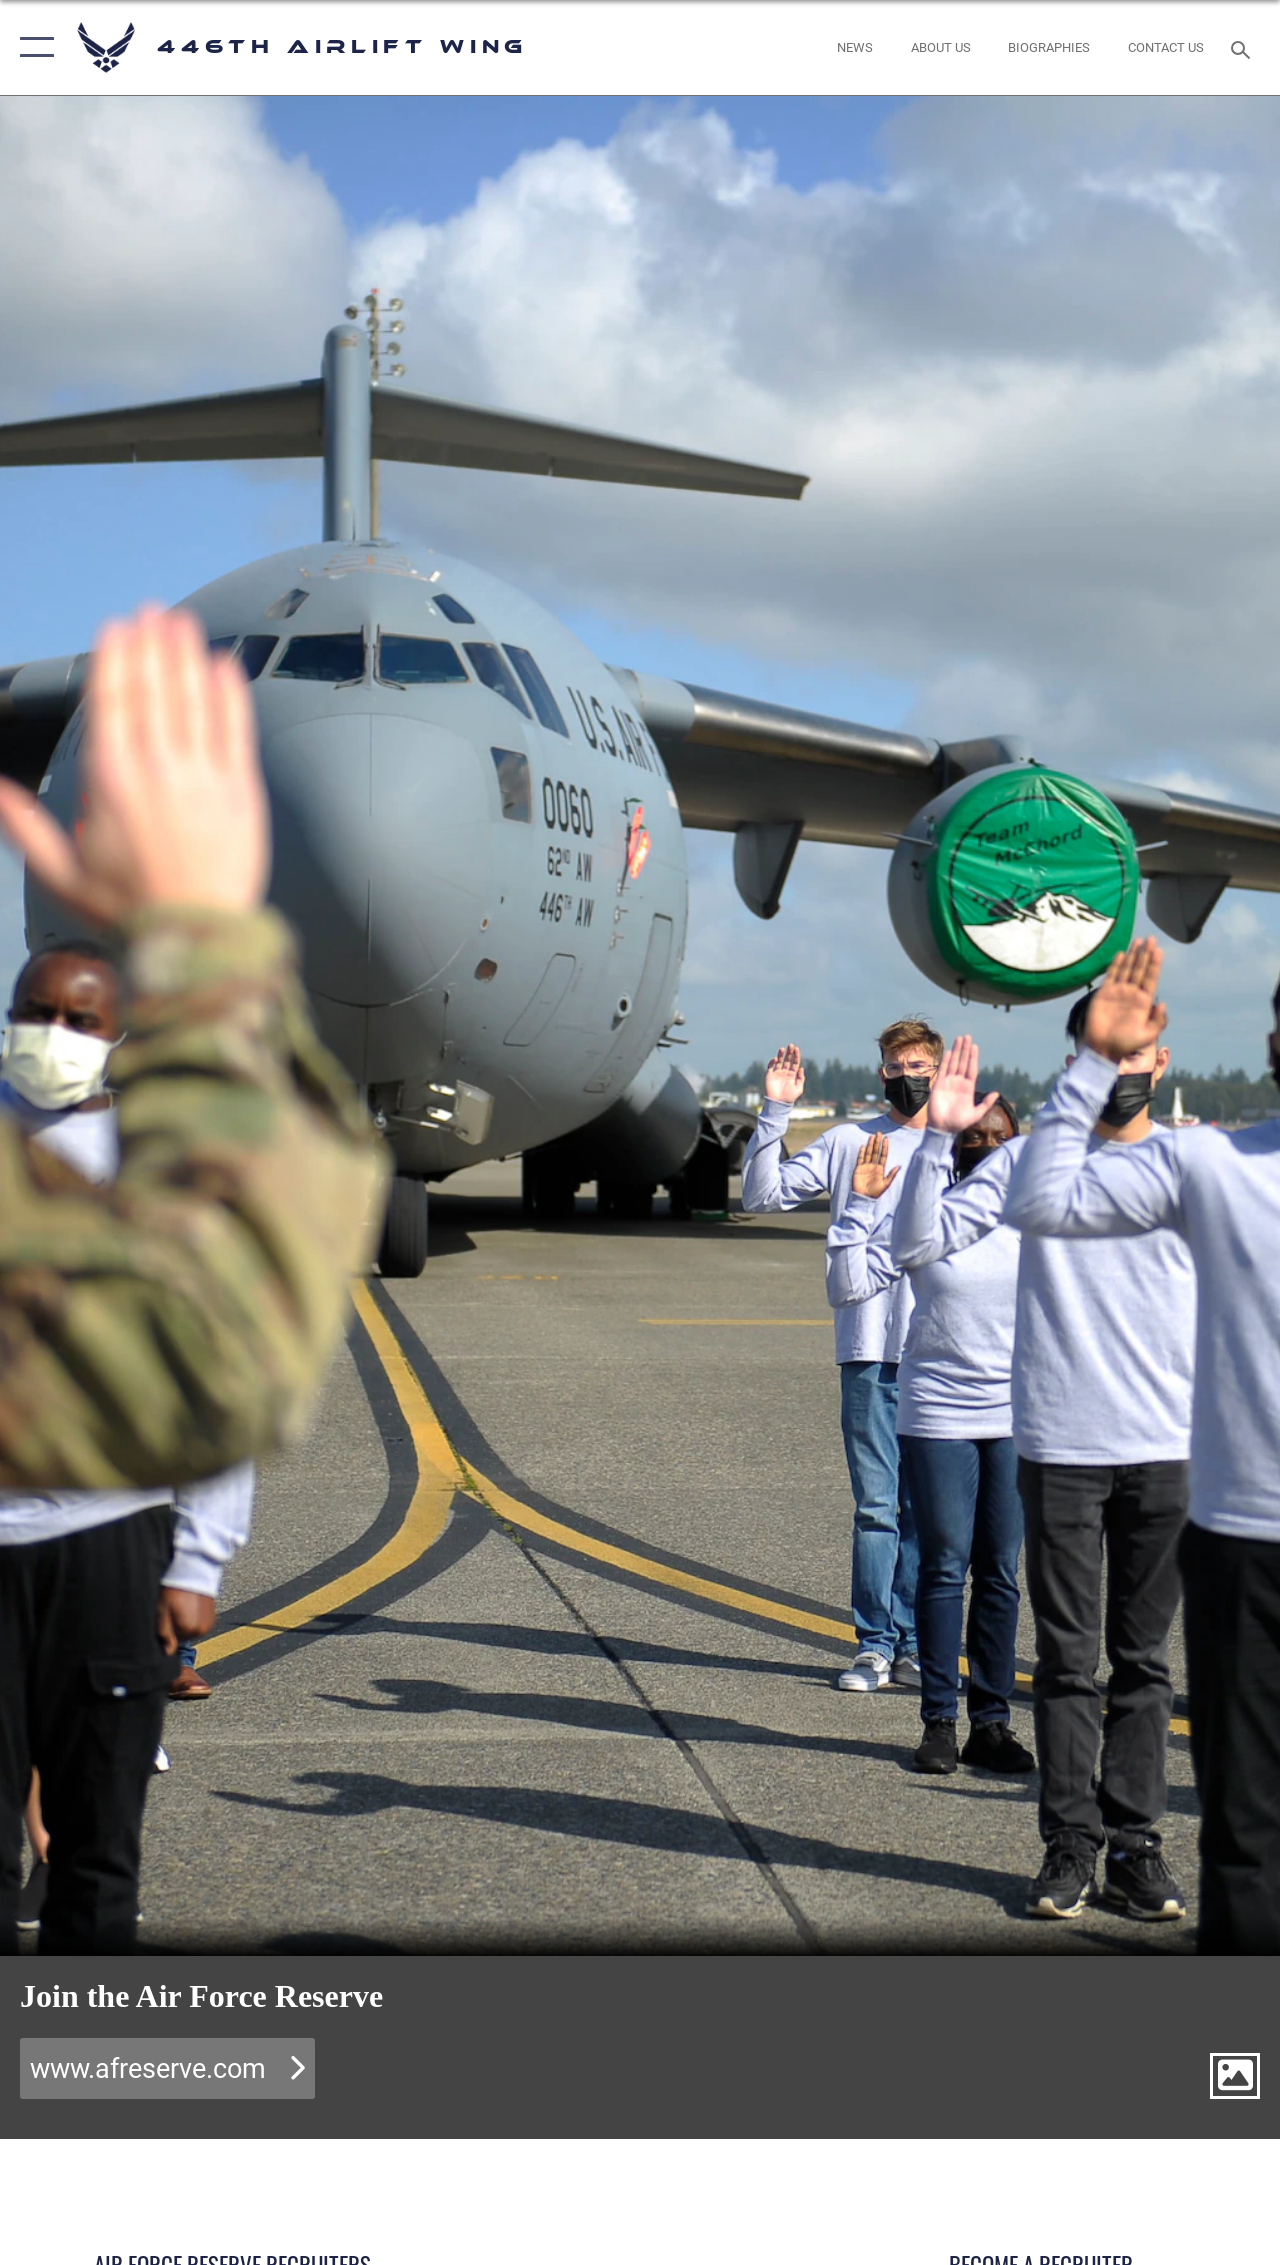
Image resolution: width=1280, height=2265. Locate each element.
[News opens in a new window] (855, 48)
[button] (32, 47)
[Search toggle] (1244, 47)
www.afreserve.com (148, 2069)
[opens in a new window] (941, 48)
